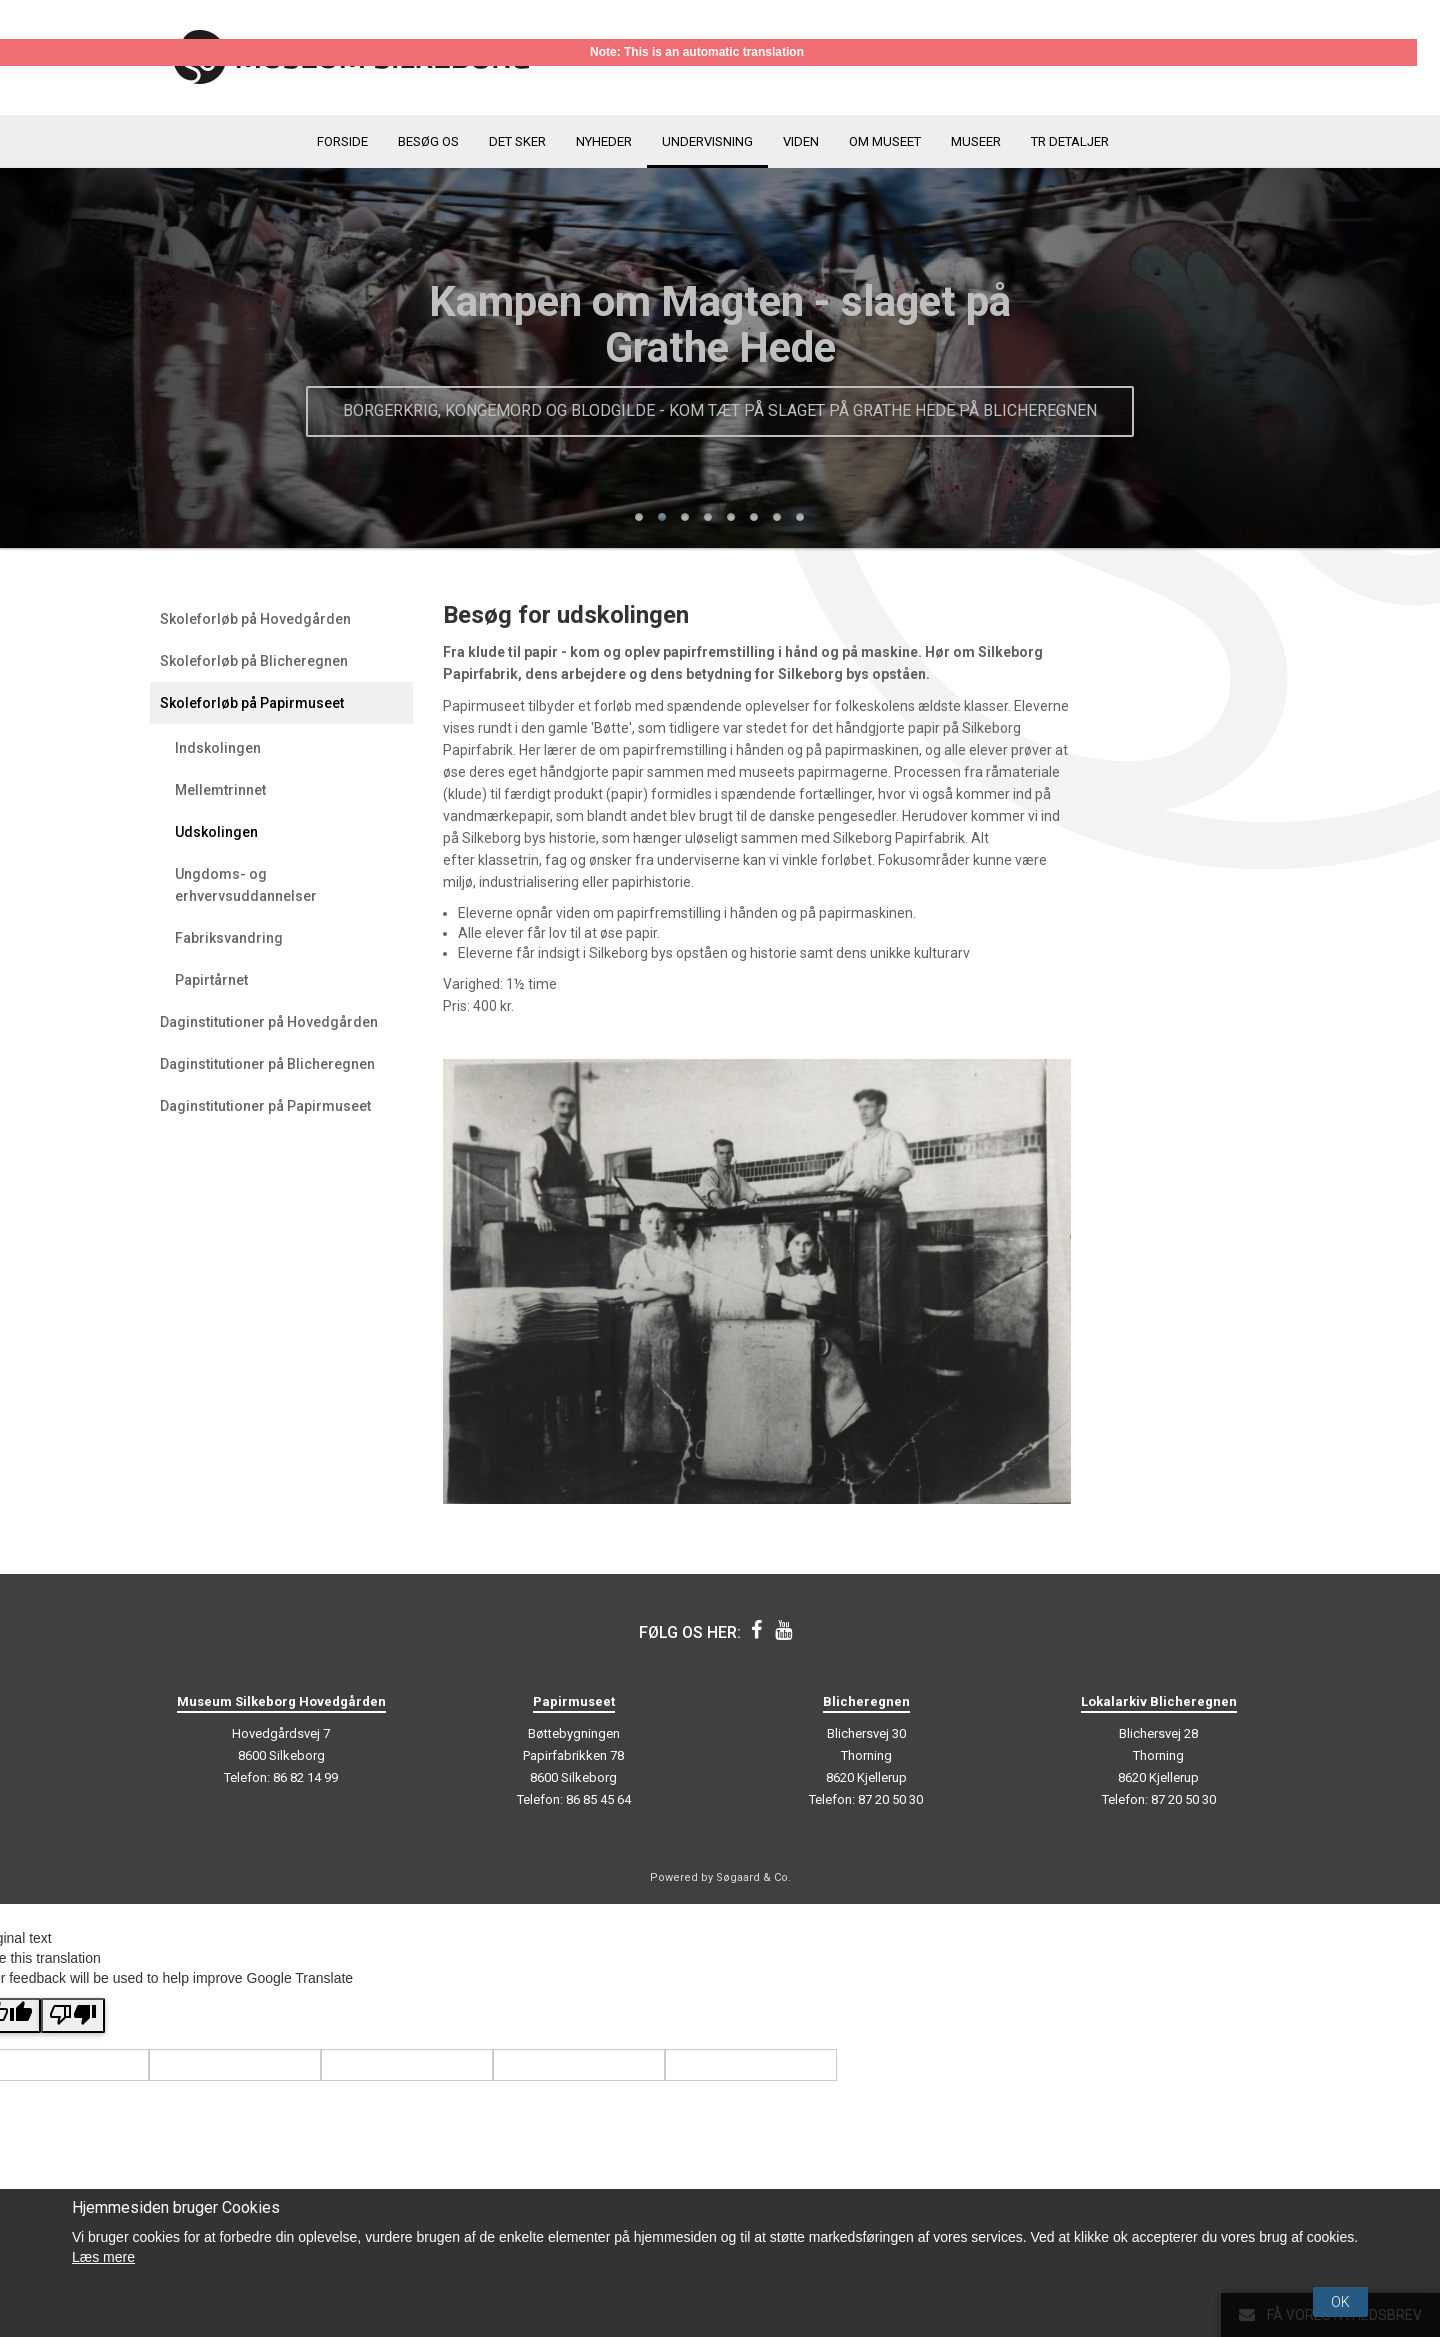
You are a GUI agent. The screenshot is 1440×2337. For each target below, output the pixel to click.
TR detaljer (1070, 141)
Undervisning (707, 141)
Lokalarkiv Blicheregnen (1159, 1701)
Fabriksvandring (229, 938)
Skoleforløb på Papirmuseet (252, 703)
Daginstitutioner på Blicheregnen (267, 1064)
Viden (801, 141)
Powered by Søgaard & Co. (720, 1877)
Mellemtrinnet (220, 790)
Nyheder (604, 141)
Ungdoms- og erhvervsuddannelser (246, 885)
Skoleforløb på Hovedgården (255, 619)
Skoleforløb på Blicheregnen (254, 661)
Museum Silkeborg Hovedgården (281, 1701)
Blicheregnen (866, 1701)
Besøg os (428, 141)
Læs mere (103, 2257)
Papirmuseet (574, 1701)
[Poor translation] (73, 2015)
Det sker (517, 141)
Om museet (885, 141)
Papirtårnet (211, 980)
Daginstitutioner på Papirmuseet (265, 1106)
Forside (342, 141)
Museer (976, 141)
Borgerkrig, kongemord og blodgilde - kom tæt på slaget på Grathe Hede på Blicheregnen (720, 410)
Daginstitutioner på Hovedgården (269, 1022)
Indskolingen (218, 748)
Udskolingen (216, 832)
